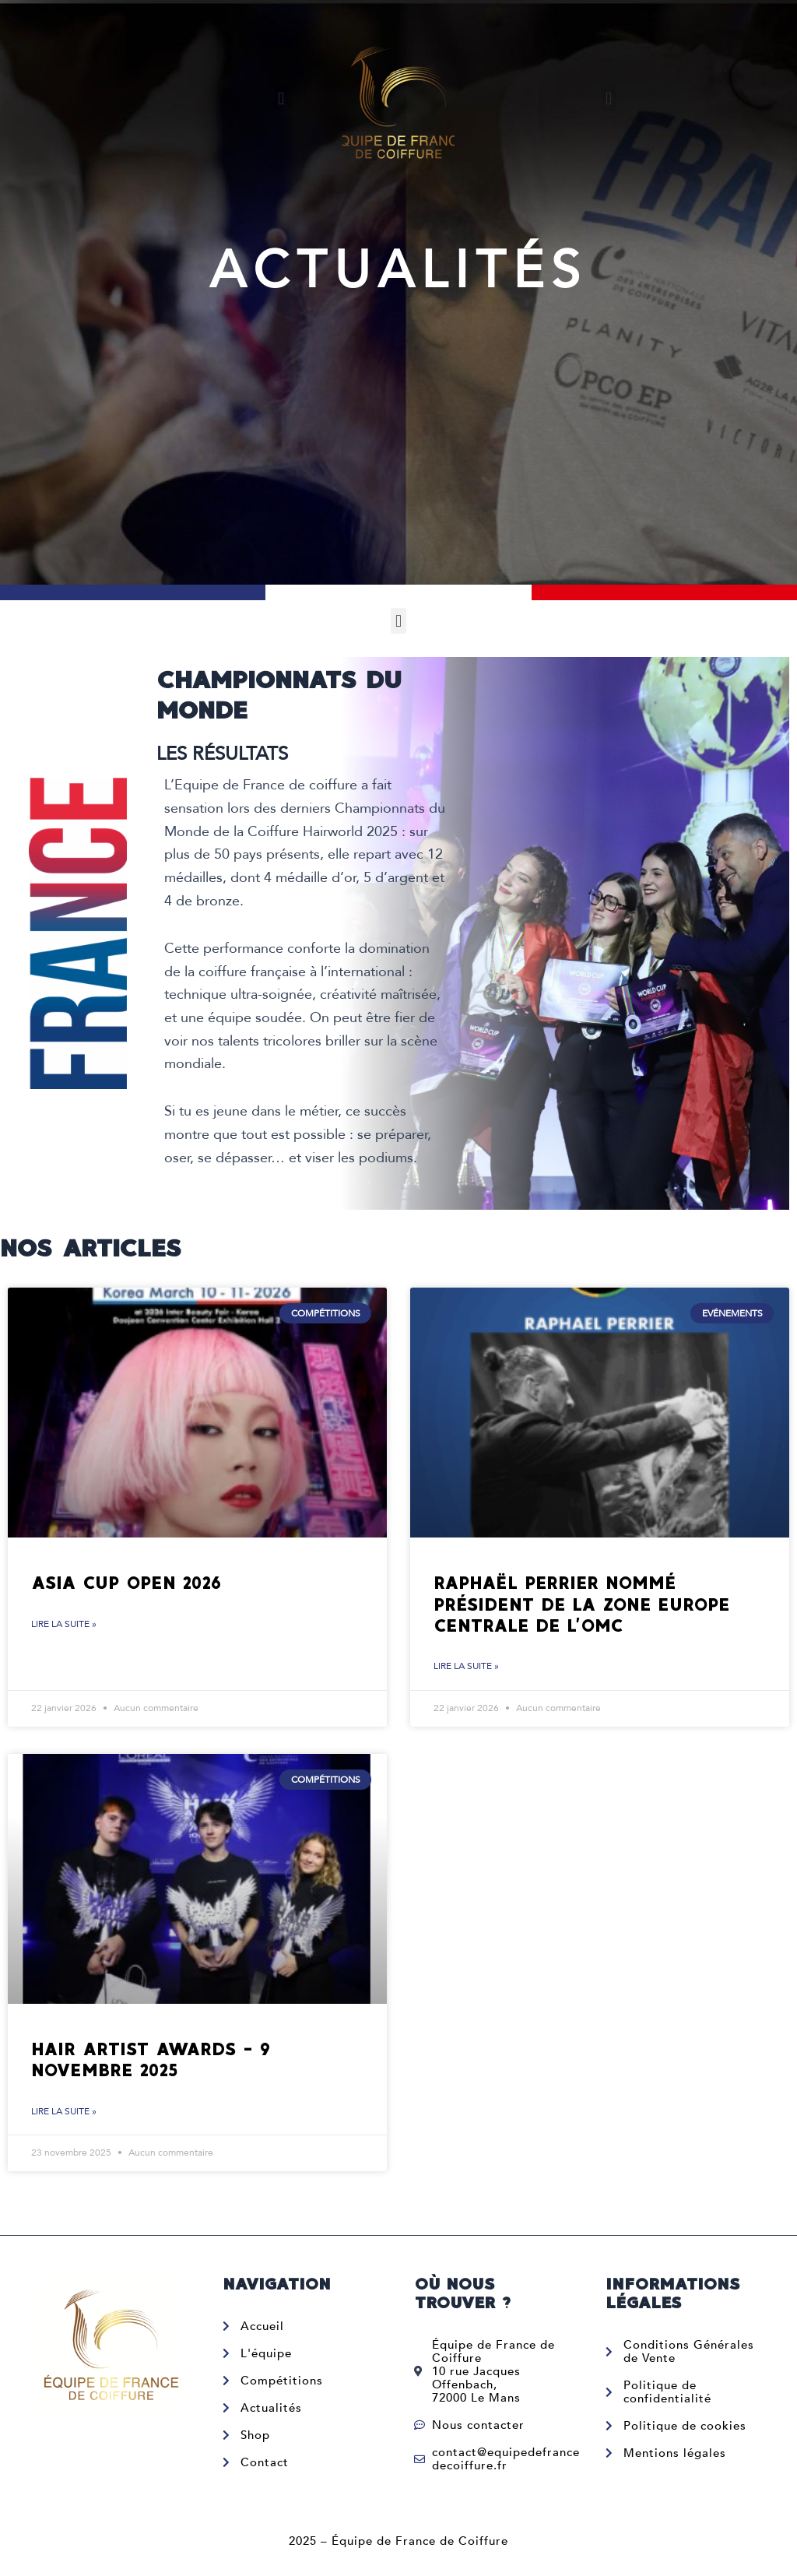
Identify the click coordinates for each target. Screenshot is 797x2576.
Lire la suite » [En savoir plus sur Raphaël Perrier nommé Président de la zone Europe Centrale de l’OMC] (466, 1667)
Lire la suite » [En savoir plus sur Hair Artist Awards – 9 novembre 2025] (64, 2113)
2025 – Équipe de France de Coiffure (398, 2541)
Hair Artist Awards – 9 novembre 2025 (151, 2061)
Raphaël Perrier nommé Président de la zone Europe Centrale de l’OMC (582, 1604)
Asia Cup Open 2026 (126, 1583)
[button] (281, 98)
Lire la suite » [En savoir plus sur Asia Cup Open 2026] (64, 1624)
